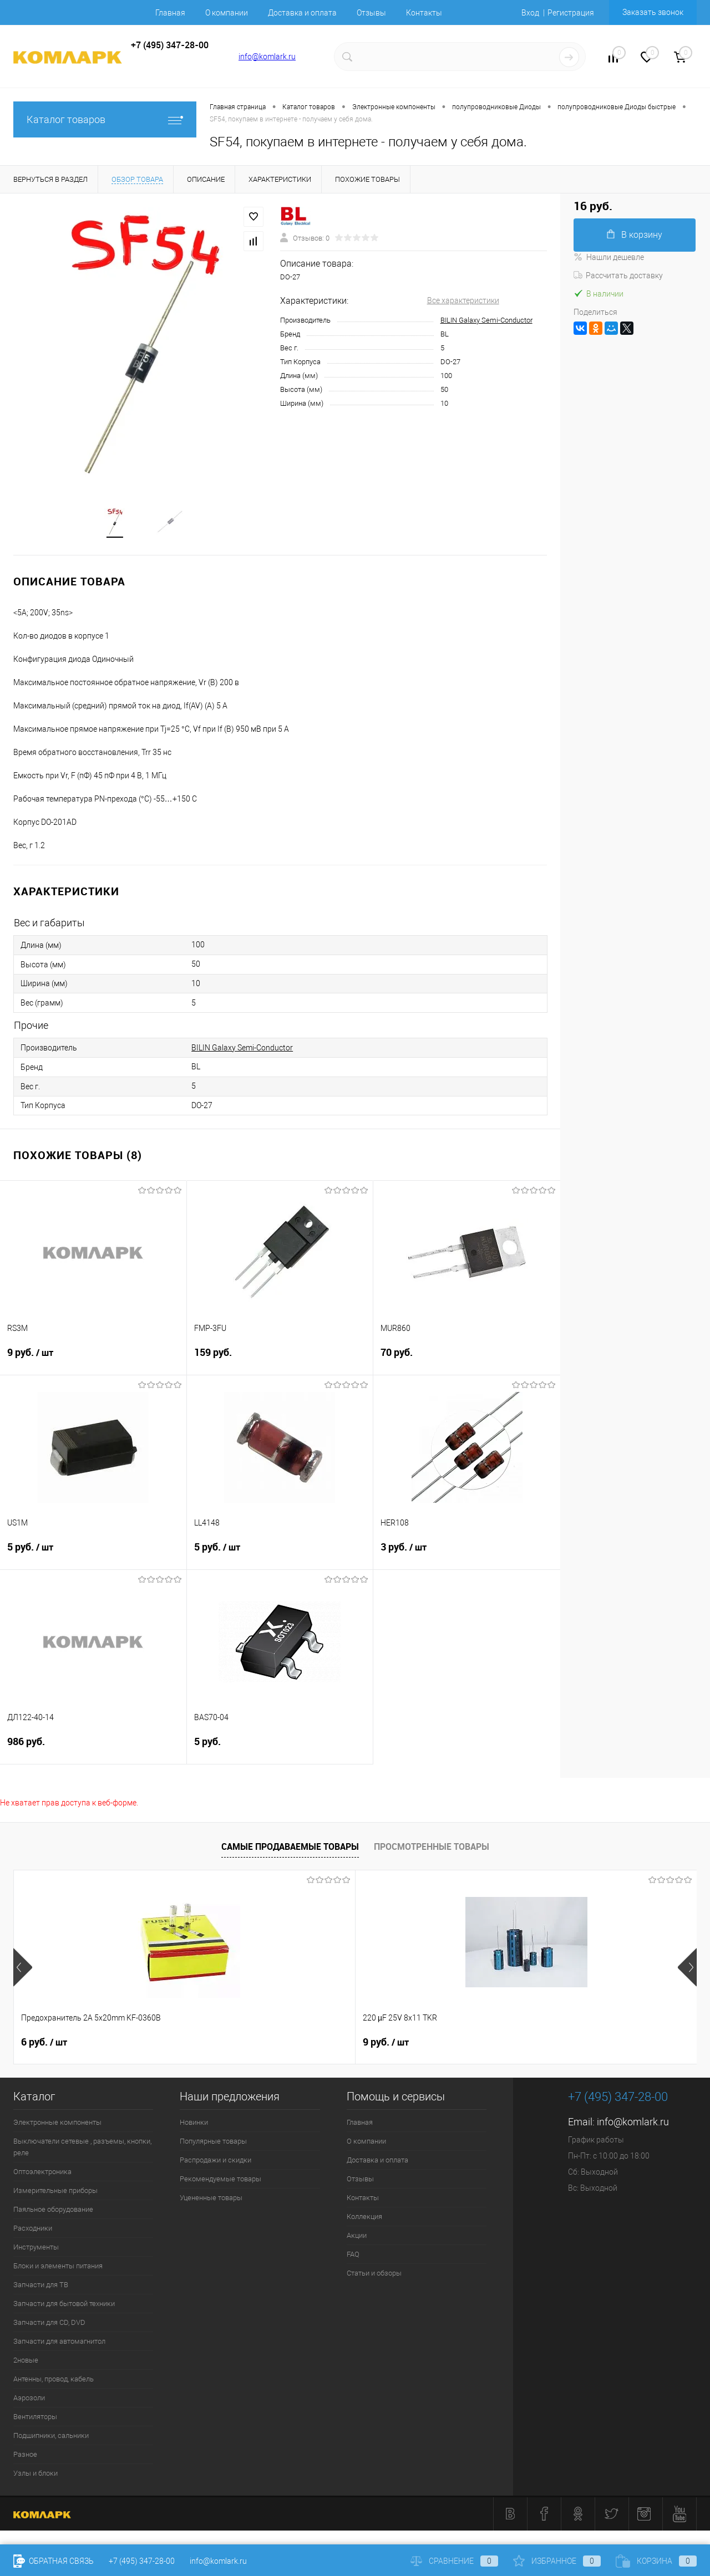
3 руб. (467, 1557)
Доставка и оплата (302, 12)
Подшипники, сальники (51, 2439)
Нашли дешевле (609, 257)
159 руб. (280, 1362)
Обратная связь (53, 2561)
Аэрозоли (29, 2401)
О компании (226, 12)
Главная (170, 12)
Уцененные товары (211, 2201)
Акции (357, 2239)
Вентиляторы (35, 2420)
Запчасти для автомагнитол (59, 2344)
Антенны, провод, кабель (53, 2382)
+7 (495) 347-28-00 (142, 2561)
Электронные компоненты (57, 2125)
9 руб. (93, 1362)
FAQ (353, 2257)
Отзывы (371, 12)
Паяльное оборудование (53, 2212)
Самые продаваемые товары (290, 1849)
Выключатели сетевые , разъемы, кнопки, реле (82, 2150)
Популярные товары (213, 2144)
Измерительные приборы (55, 2194)
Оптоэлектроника (42, 2175)
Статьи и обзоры (374, 2276)
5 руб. (93, 1557)
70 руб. (467, 1362)
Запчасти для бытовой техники (64, 2307)
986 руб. (93, 1751)
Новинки (194, 2125)
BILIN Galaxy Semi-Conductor (486, 320)
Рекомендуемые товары (220, 2182)
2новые (25, 2363)
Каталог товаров (105, 119)
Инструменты (36, 2250)
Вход (530, 12)
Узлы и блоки (35, 2476)
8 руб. (386, 2045)
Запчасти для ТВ (40, 2288)
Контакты (424, 12)
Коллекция (364, 2220)
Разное (25, 2457)
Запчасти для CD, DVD (49, 2326)
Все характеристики (463, 300)
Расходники (32, 2231)
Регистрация (570, 12)
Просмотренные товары (431, 1849)
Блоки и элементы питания (58, 2269)
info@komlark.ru (267, 56)
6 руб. (44, 2045)
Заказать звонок (652, 12)
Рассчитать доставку (618, 275)
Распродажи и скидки (215, 2163)
